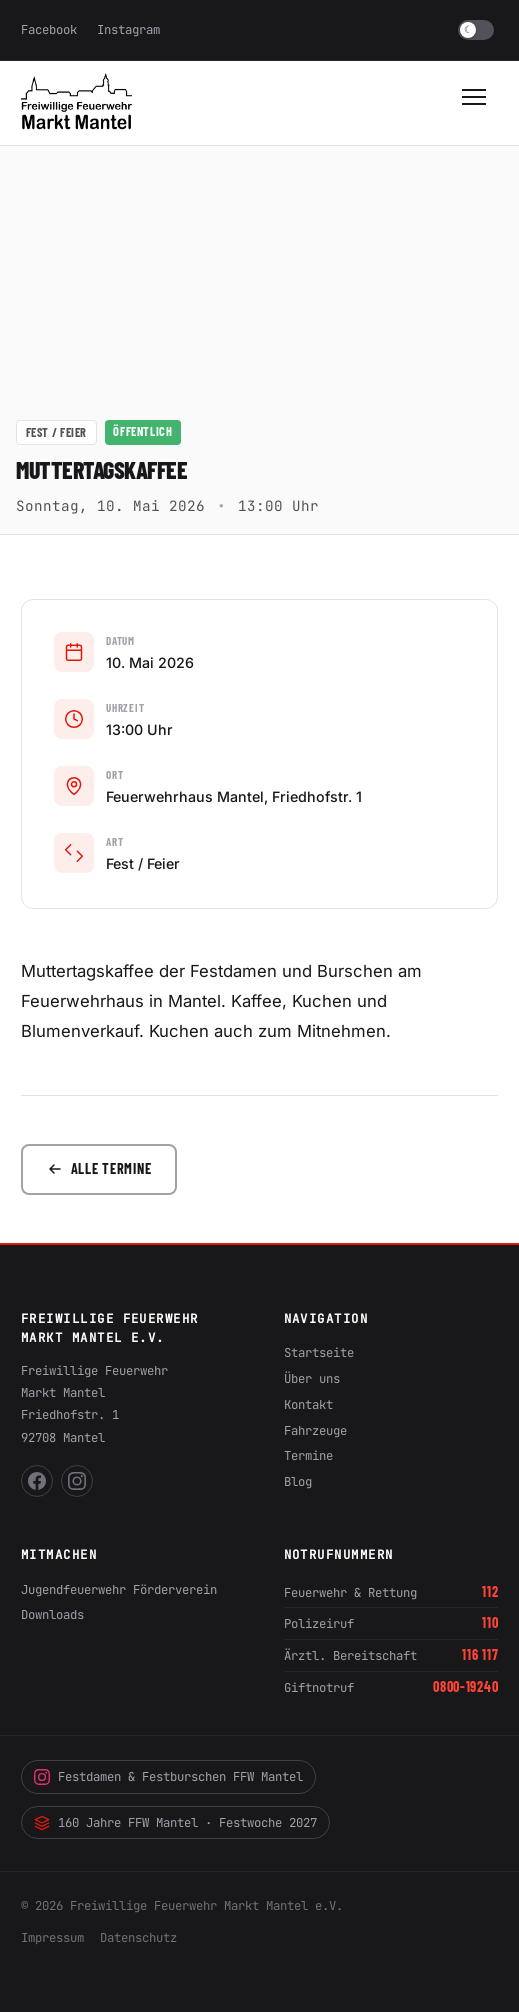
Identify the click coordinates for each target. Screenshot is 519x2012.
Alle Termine (99, 1168)
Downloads (52, 1614)
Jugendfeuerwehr (73, 1589)
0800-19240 (465, 1686)
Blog (298, 1481)
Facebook (49, 29)
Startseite (319, 1352)
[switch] (476, 30)
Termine (308, 1455)
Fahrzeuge (315, 1430)
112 (490, 1591)
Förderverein (175, 1589)
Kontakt (308, 1404)
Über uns (312, 1378)
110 (490, 1622)
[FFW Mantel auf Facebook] (37, 1481)
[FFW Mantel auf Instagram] (77, 1481)
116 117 (480, 1654)
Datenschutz (138, 1937)
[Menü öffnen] (476, 103)
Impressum (52, 1937)
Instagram (128, 29)
